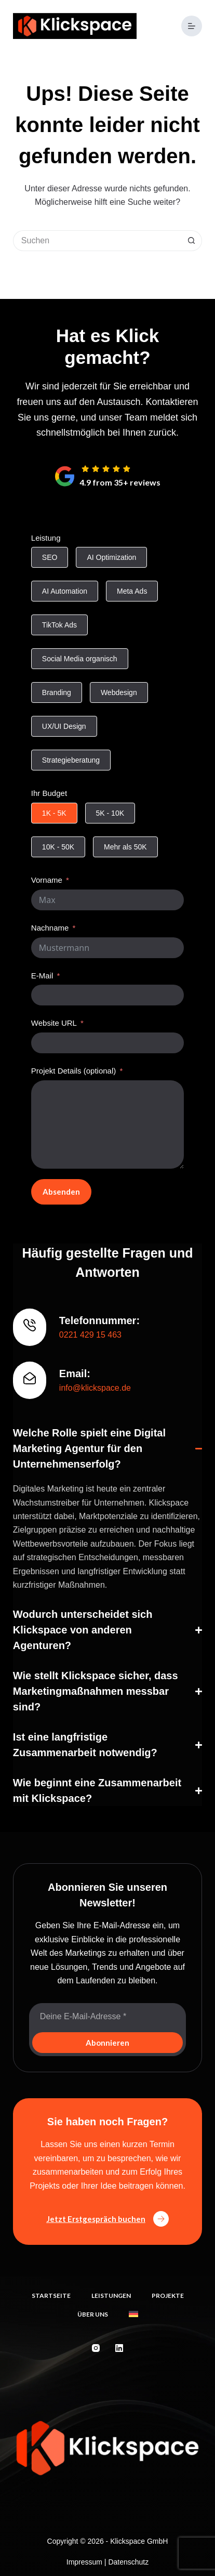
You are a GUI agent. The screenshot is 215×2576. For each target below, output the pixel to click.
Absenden (61, 1191)
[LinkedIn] (119, 2348)
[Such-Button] (191, 240)
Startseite (51, 2295)
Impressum (84, 2562)
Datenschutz (128, 2562)
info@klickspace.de (95, 1387)
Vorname (46, 879)
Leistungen (111, 2295)
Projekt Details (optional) (73, 1070)
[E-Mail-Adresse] (107, 2016)
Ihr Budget (49, 793)
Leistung (46, 537)
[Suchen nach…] (97, 240)
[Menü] (191, 26)
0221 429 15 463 (90, 1334)
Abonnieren (107, 2042)
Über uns (92, 2314)
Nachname (50, 927)
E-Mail (42, 975)
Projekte (168, 2295)
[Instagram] (96, 2348)
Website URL (54, 1022)
